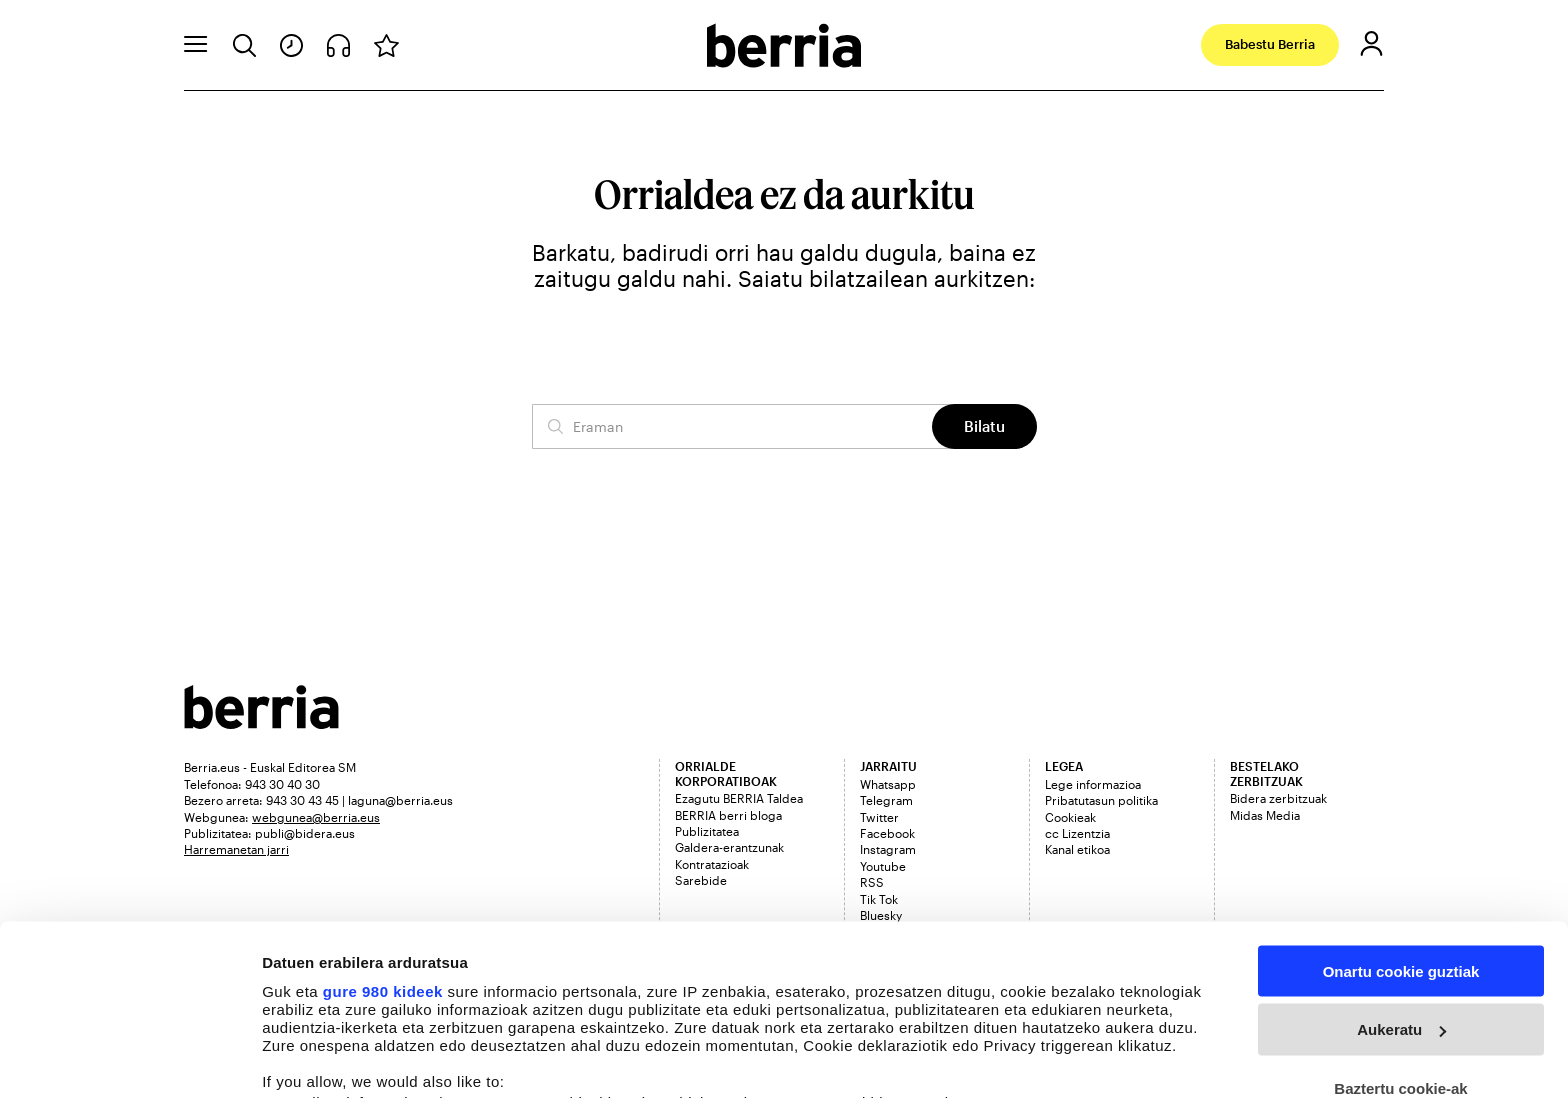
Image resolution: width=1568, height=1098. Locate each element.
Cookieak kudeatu (327, 1058)
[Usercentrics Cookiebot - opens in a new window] (129, 1059)
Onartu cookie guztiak (1401, 814)
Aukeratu (1401, 873)
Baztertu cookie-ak (1400, 932)
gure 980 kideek (383, 834)
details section (960, 986)
